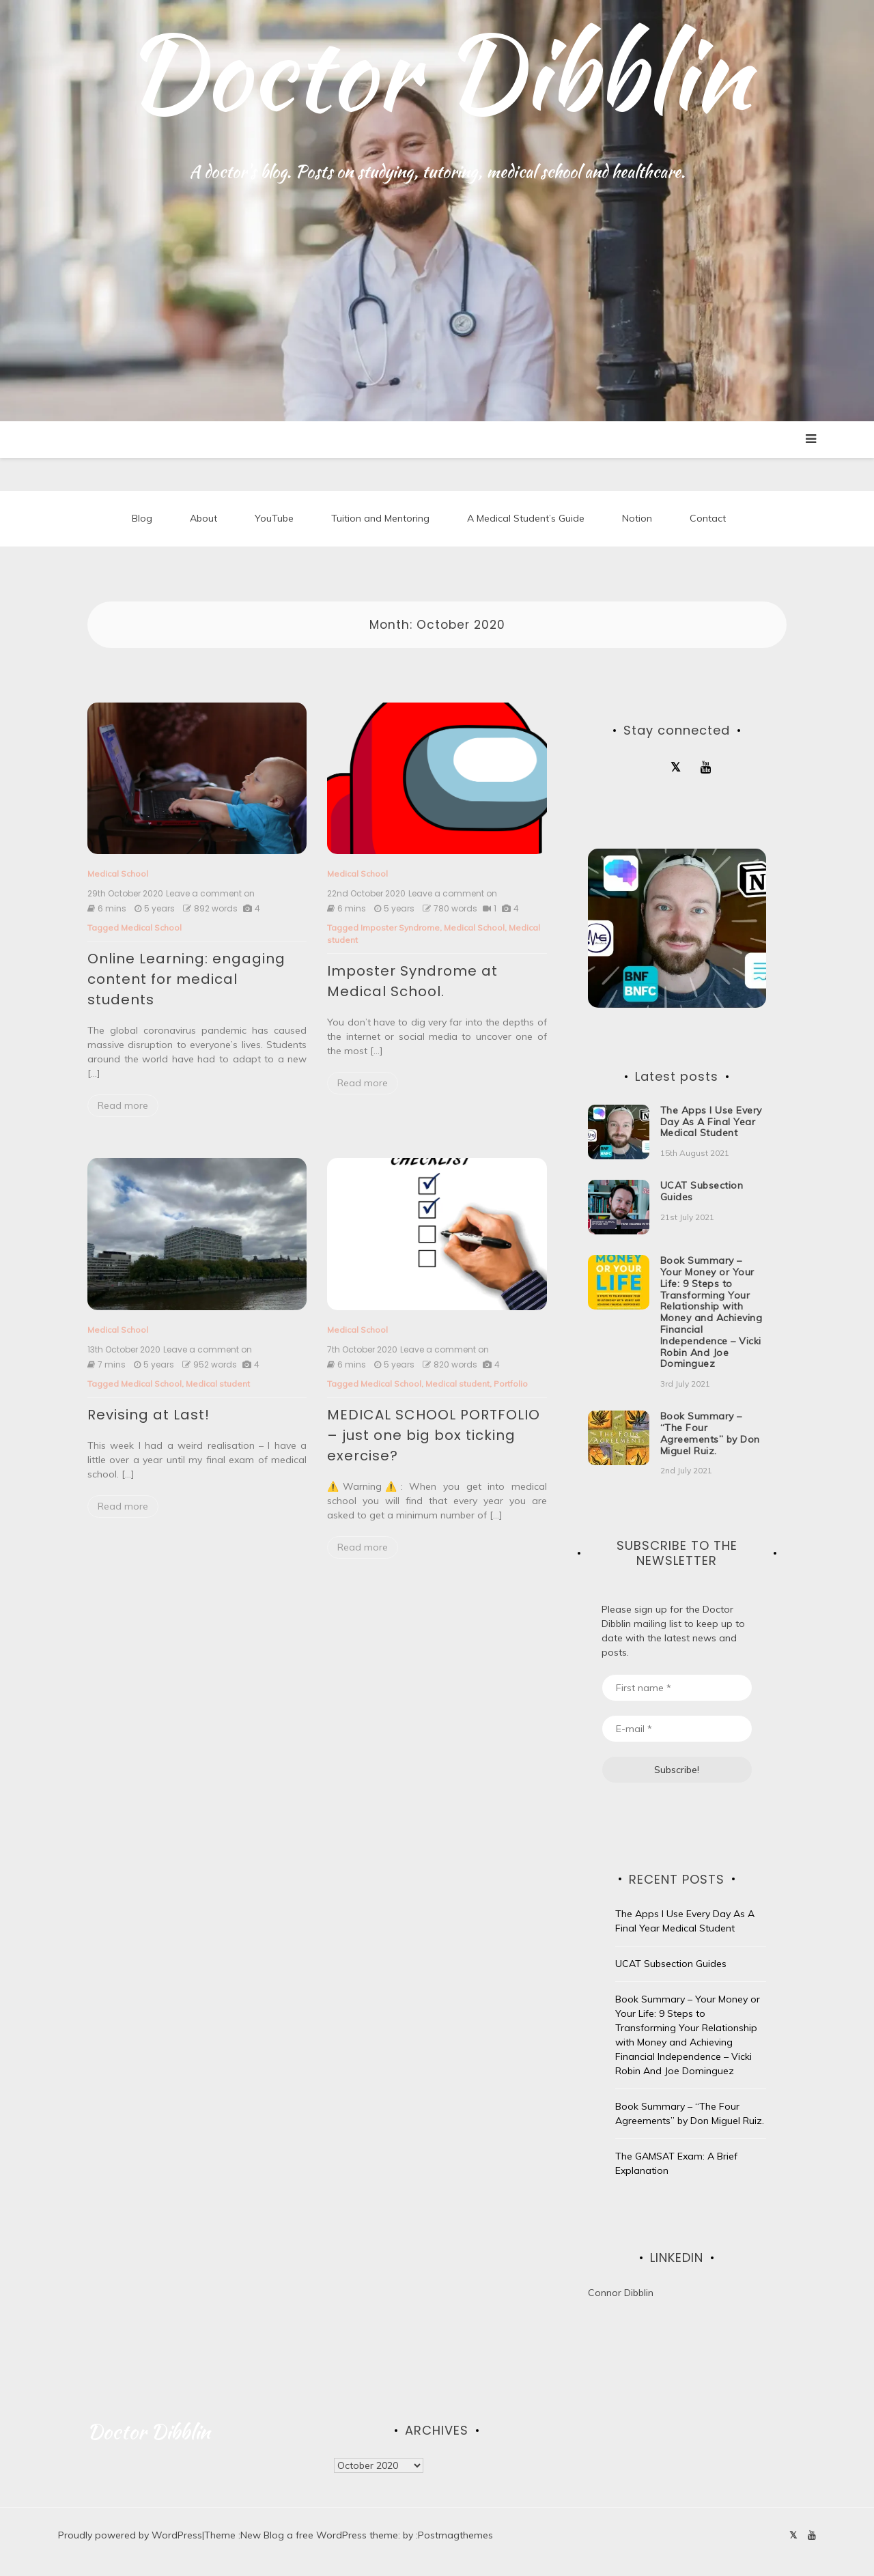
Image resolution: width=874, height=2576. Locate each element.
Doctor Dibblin (437, 71)
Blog (142, 519)
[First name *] (677, 1689)
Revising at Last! (148, 1416)
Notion (637, 519)
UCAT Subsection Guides (702, 1193)
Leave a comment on (210, 896)
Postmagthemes (455, 2537)
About (203, 519)
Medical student (218, 1386)
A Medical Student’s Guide (525, 519)
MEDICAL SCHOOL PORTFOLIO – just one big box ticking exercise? (433, 1437)
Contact (708, 519)
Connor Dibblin (620, 2295)
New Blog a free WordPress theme (319, 2537)
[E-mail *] (677, 1730)
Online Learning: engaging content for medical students (186, 981)
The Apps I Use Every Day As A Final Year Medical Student (711, 1124)
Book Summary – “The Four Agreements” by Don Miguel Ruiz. (710, 1435)
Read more (123, 1107)
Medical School (117, 876)
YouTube (274, 519)
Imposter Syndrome (400, 929)
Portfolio (511, 1386)
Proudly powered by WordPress (130, 2537)
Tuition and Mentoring (380, 519)
